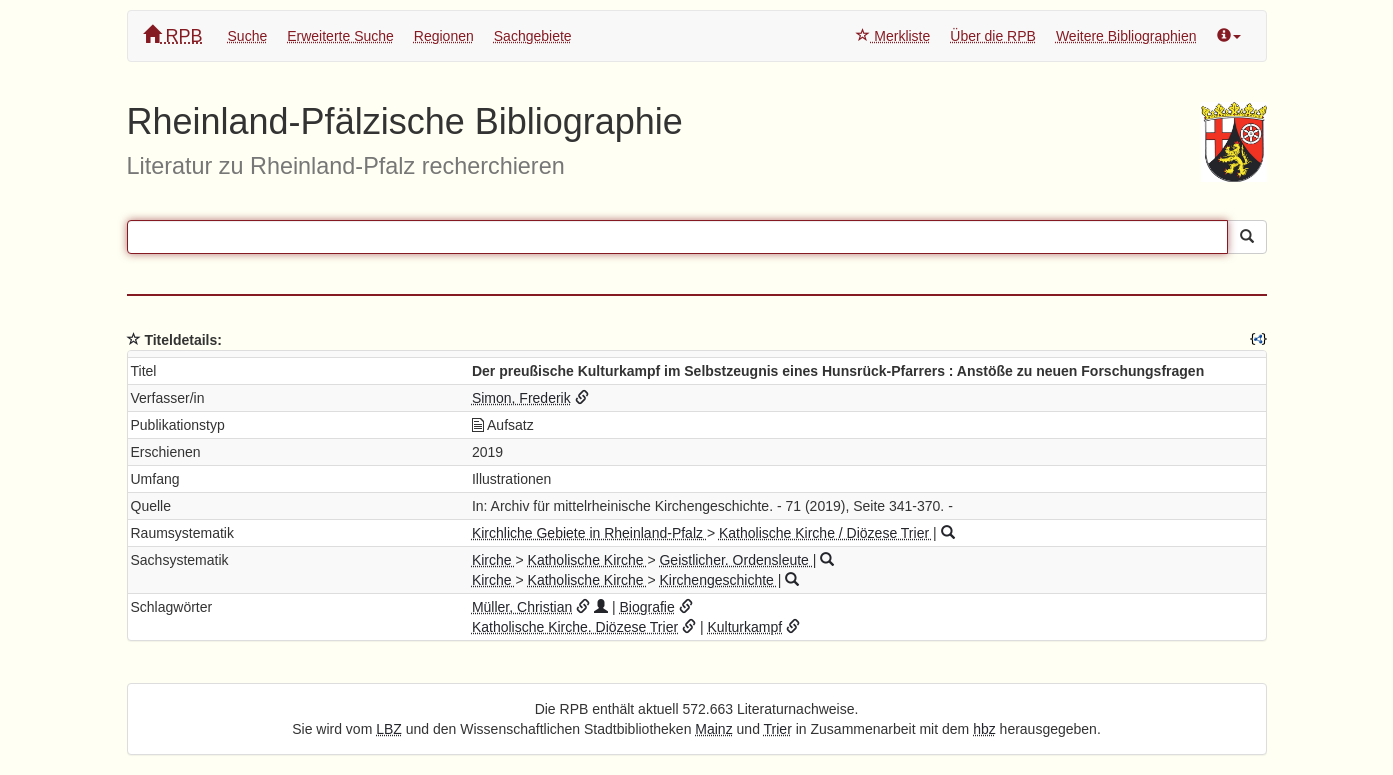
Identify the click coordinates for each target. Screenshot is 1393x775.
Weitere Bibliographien (1126, 36)
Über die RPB (993, 36)
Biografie (646, 607)
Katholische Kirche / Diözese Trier (826, 533)
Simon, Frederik (521, 398)
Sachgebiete (533, 36)
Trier (778, 729)
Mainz (713, 729)
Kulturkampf (744, 627)
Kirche (494, 560)
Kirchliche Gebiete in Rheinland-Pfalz (589, 533)
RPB (173, 35)
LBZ (389, 729)
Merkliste (893, 36)
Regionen (444, 36)
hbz (984, 729)
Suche (248, 36)
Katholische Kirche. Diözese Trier (575, 627)
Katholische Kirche (588, 560)
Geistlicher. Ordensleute (735, 560)
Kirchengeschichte (718, 580)
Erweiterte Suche (340, 36)
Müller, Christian (522, 607)
